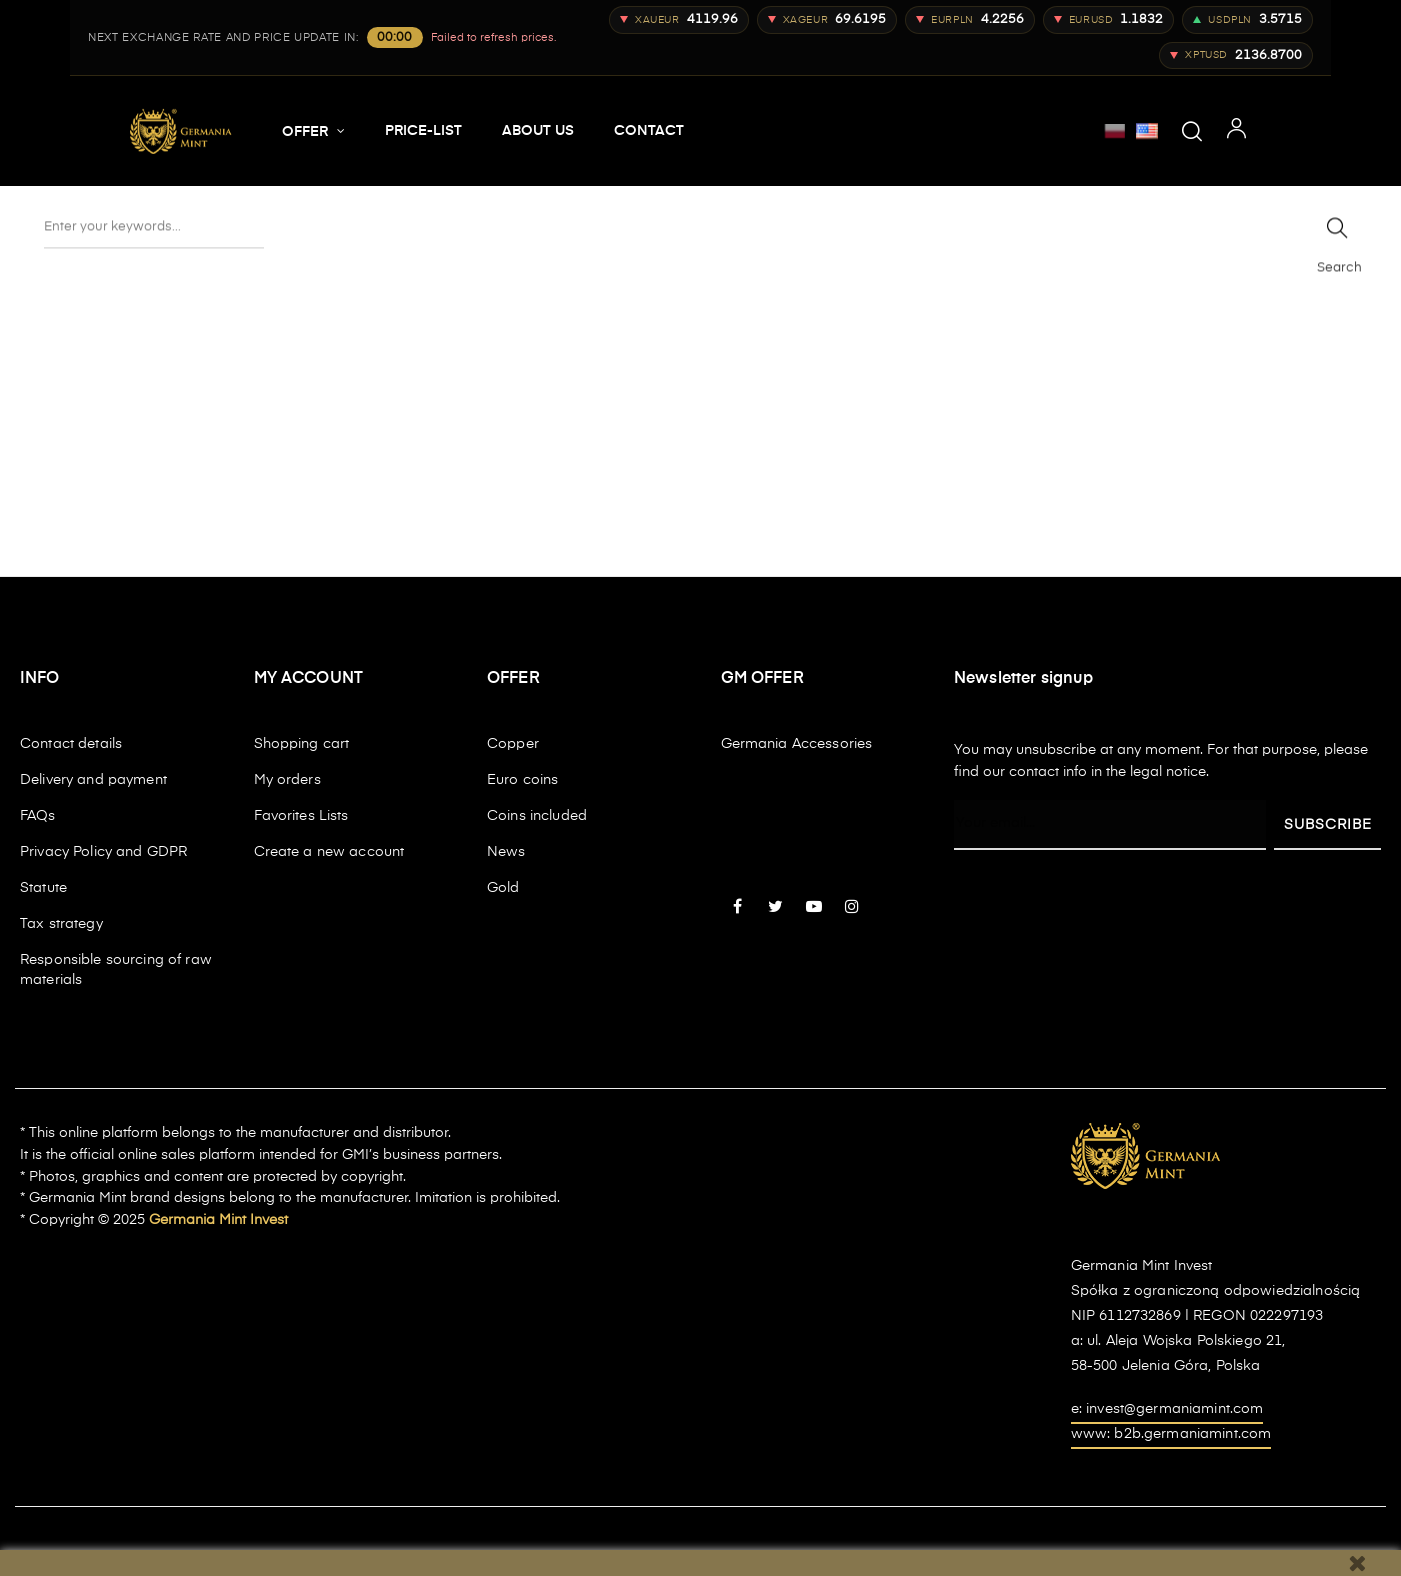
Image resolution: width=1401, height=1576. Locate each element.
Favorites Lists (301, 816)
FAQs (38, 816)
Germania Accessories (797, 744)
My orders (287, 780)
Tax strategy (61, 924)
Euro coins (522, 780)
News (506, 852)
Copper (513, 744)
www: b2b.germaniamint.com (1171, 1434)
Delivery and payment (93, 780)
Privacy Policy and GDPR (103, 852)
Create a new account (329, 852)
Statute (43, 888)
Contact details (71, 744)
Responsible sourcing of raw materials (116, 970)
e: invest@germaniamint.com (1167, 1409)
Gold (503, 888)
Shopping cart (302, 744)
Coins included (537, 816)
